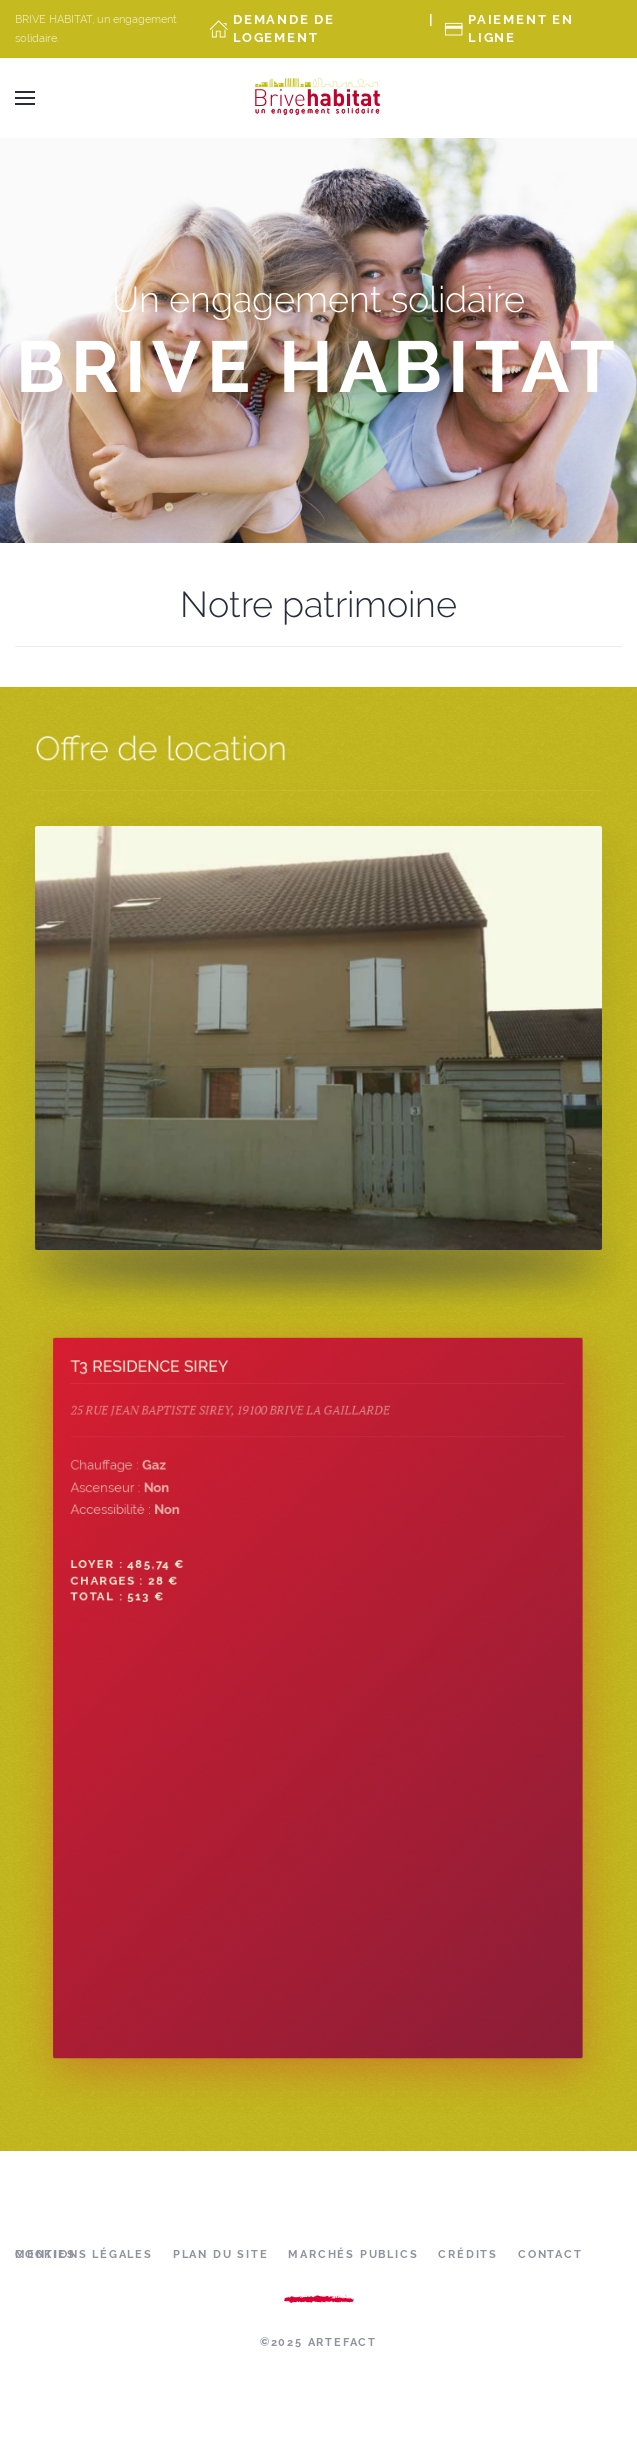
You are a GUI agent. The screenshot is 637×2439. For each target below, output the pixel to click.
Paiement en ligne (521, 28)
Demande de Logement (284, 28)
